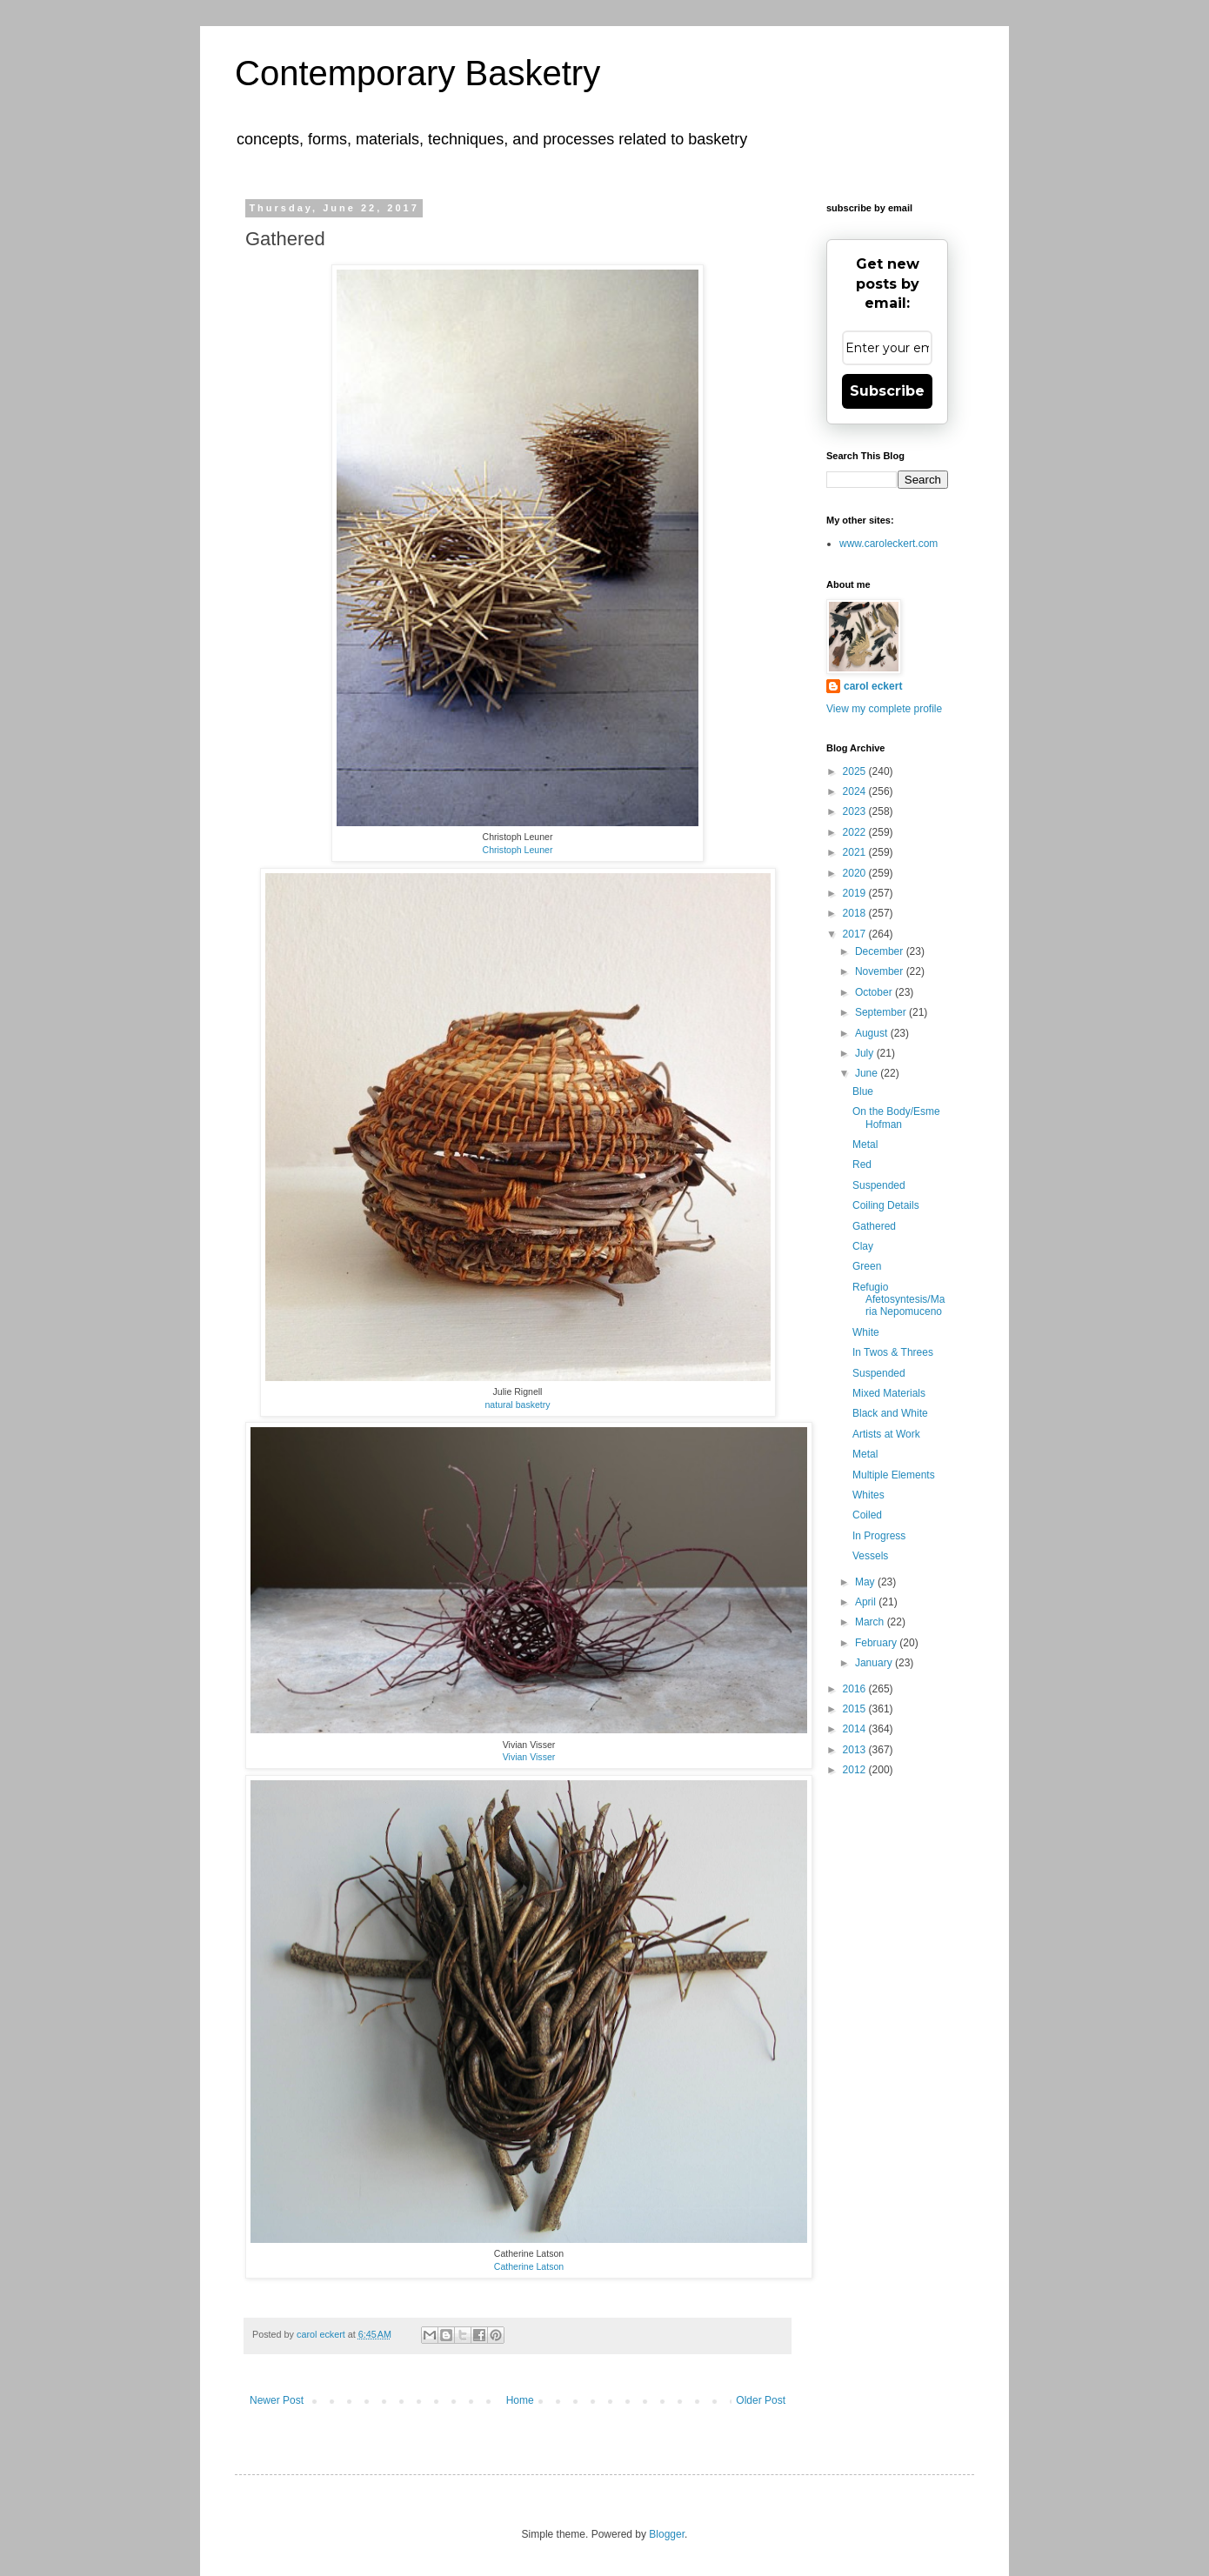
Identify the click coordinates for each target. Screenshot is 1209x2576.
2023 (856, 811)
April (866, 1602)
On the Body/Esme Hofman (896, 1117)
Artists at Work (886, 1434)
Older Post (760, 2400)
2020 (856, 873)
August (873, 1033)
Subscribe (887, 391)
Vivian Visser (529, 1757)
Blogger (667, 2534)
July (866, 1053)
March (871, 1622)
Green (866, 1266)
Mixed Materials (888, 1393)
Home (520, 2400)
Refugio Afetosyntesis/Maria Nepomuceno (898, 1299)
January (875, 1663)
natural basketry (517, 1404)
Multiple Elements (893, 1475)
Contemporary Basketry (417, 73)
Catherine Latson (529, 2266)
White (865, 1332)
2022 (856, 832)
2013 (856, 1750)
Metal (865, 1144)
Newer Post (277, 2400)
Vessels (870, 1556)
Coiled (867, 1515)
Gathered (874, 1226)
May (866, 1582)
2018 (856, 913)
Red (862, 1164)
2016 (856, 1689)
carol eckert (873, 686)
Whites (868, 1495)
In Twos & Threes (892, 1352)
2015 (856, 1709)
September (882, 1012)
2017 (856, 934)
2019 (856, 893)
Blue (862, 1091)
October (875, 992)
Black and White (890, 1413)
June (867, 1073)
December (880, 951)
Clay (862, 1246)
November (880, 971)
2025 (856, 771)
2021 (856, 852)
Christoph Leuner (518, 849)
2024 (856, 791)
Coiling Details (885, 1205)
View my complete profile (884, 709)
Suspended (878, 1185)
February (877, 1643)
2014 (856, 1729)
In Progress (878, 1536)
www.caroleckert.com (888, 543)
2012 (856, 1770)
